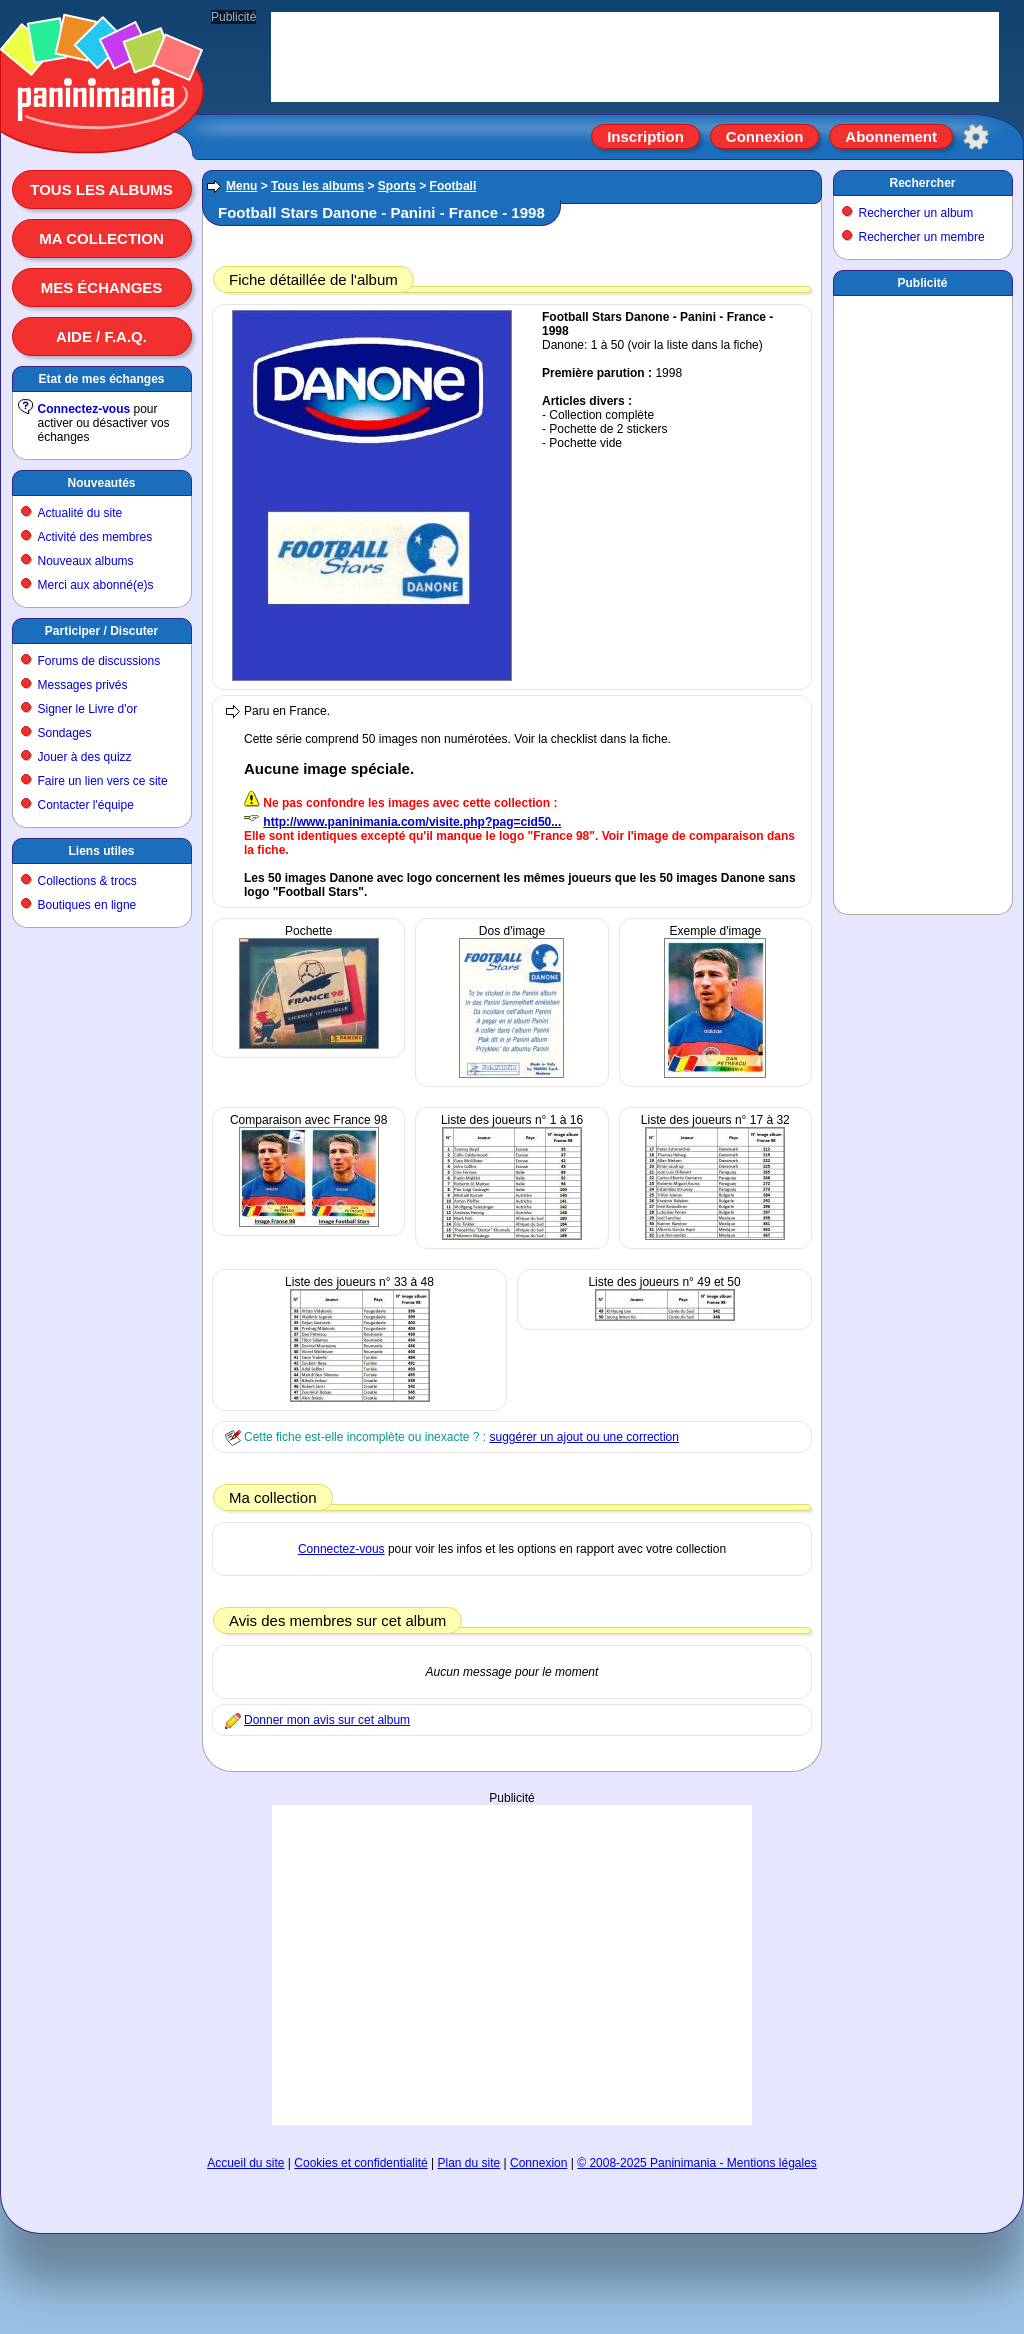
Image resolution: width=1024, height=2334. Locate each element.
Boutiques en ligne (87, 905)
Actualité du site (80, 513)
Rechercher (922, 183)
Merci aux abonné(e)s (96, 585)
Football (453, 186)
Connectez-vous (84, 409)
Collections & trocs (87, 881)
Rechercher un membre (922, 237)
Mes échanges (102, 287)
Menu (241, 186)
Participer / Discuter (101, 631)
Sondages (65, 733)
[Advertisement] (923, 601)
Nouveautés (101, 483)
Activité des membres (95, 537)
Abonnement (891, 136)
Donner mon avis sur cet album (327, 1720)
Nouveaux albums (86, 561)
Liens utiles (101, 851)
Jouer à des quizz (85, 757)
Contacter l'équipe (86, 805)
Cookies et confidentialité (360, 2163)
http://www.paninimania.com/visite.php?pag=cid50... (412, 822)
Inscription (645, 136)
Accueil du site (245, 2163)
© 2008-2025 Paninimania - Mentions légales (697, 2163)
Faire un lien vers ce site (103, 781)
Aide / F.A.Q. (101, 336)
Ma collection (101, 238)
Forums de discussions (99, 661)
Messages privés (83, 685)
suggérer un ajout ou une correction (583, 1437)
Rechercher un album (916, 213)
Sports (397, 186)
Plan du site (469, 2163)
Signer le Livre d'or (88, 709)
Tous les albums (101, 189)
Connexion (765, 136)
